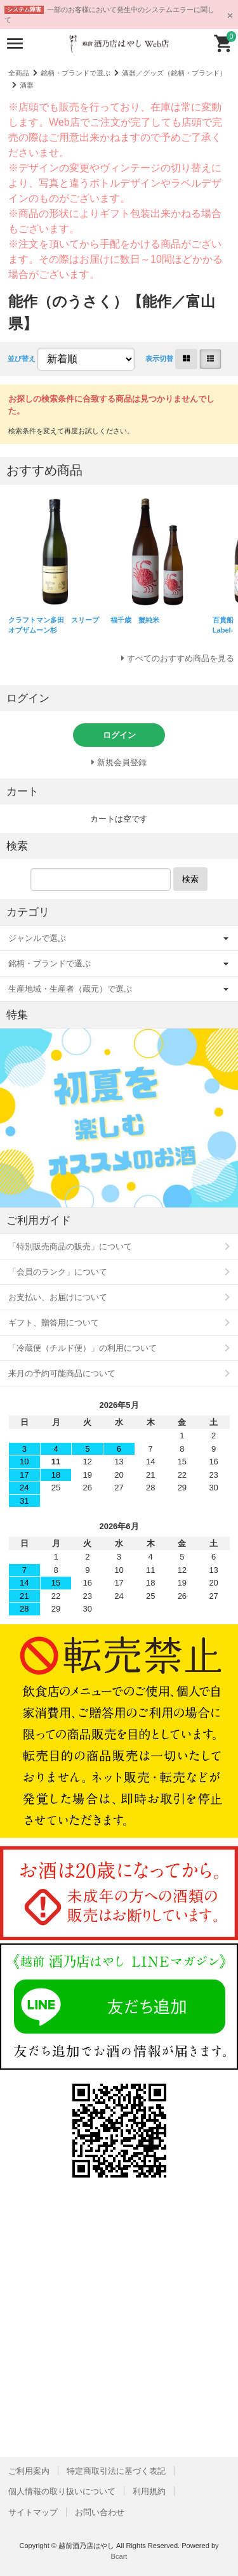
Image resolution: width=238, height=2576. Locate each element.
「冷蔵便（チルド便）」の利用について (82, 1348)
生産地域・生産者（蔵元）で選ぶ (70, 989)
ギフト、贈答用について (53, 1322)
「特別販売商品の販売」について (70, 1246)
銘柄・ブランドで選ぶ (75, 73)
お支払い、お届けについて (57, 1297)
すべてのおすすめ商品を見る (180, 658)
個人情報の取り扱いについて (62, 2491)
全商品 (18, 73)
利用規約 (149, 2491)
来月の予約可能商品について (62, 1373)
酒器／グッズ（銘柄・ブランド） (174, 73)
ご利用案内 (29, 2471)
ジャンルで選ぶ (37, 938)
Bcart (119, 2556)
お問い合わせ (99, 2512)
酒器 (27, 85)
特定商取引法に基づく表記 (116, 2471)
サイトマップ (33, 2512)
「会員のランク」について (57, 1272)
